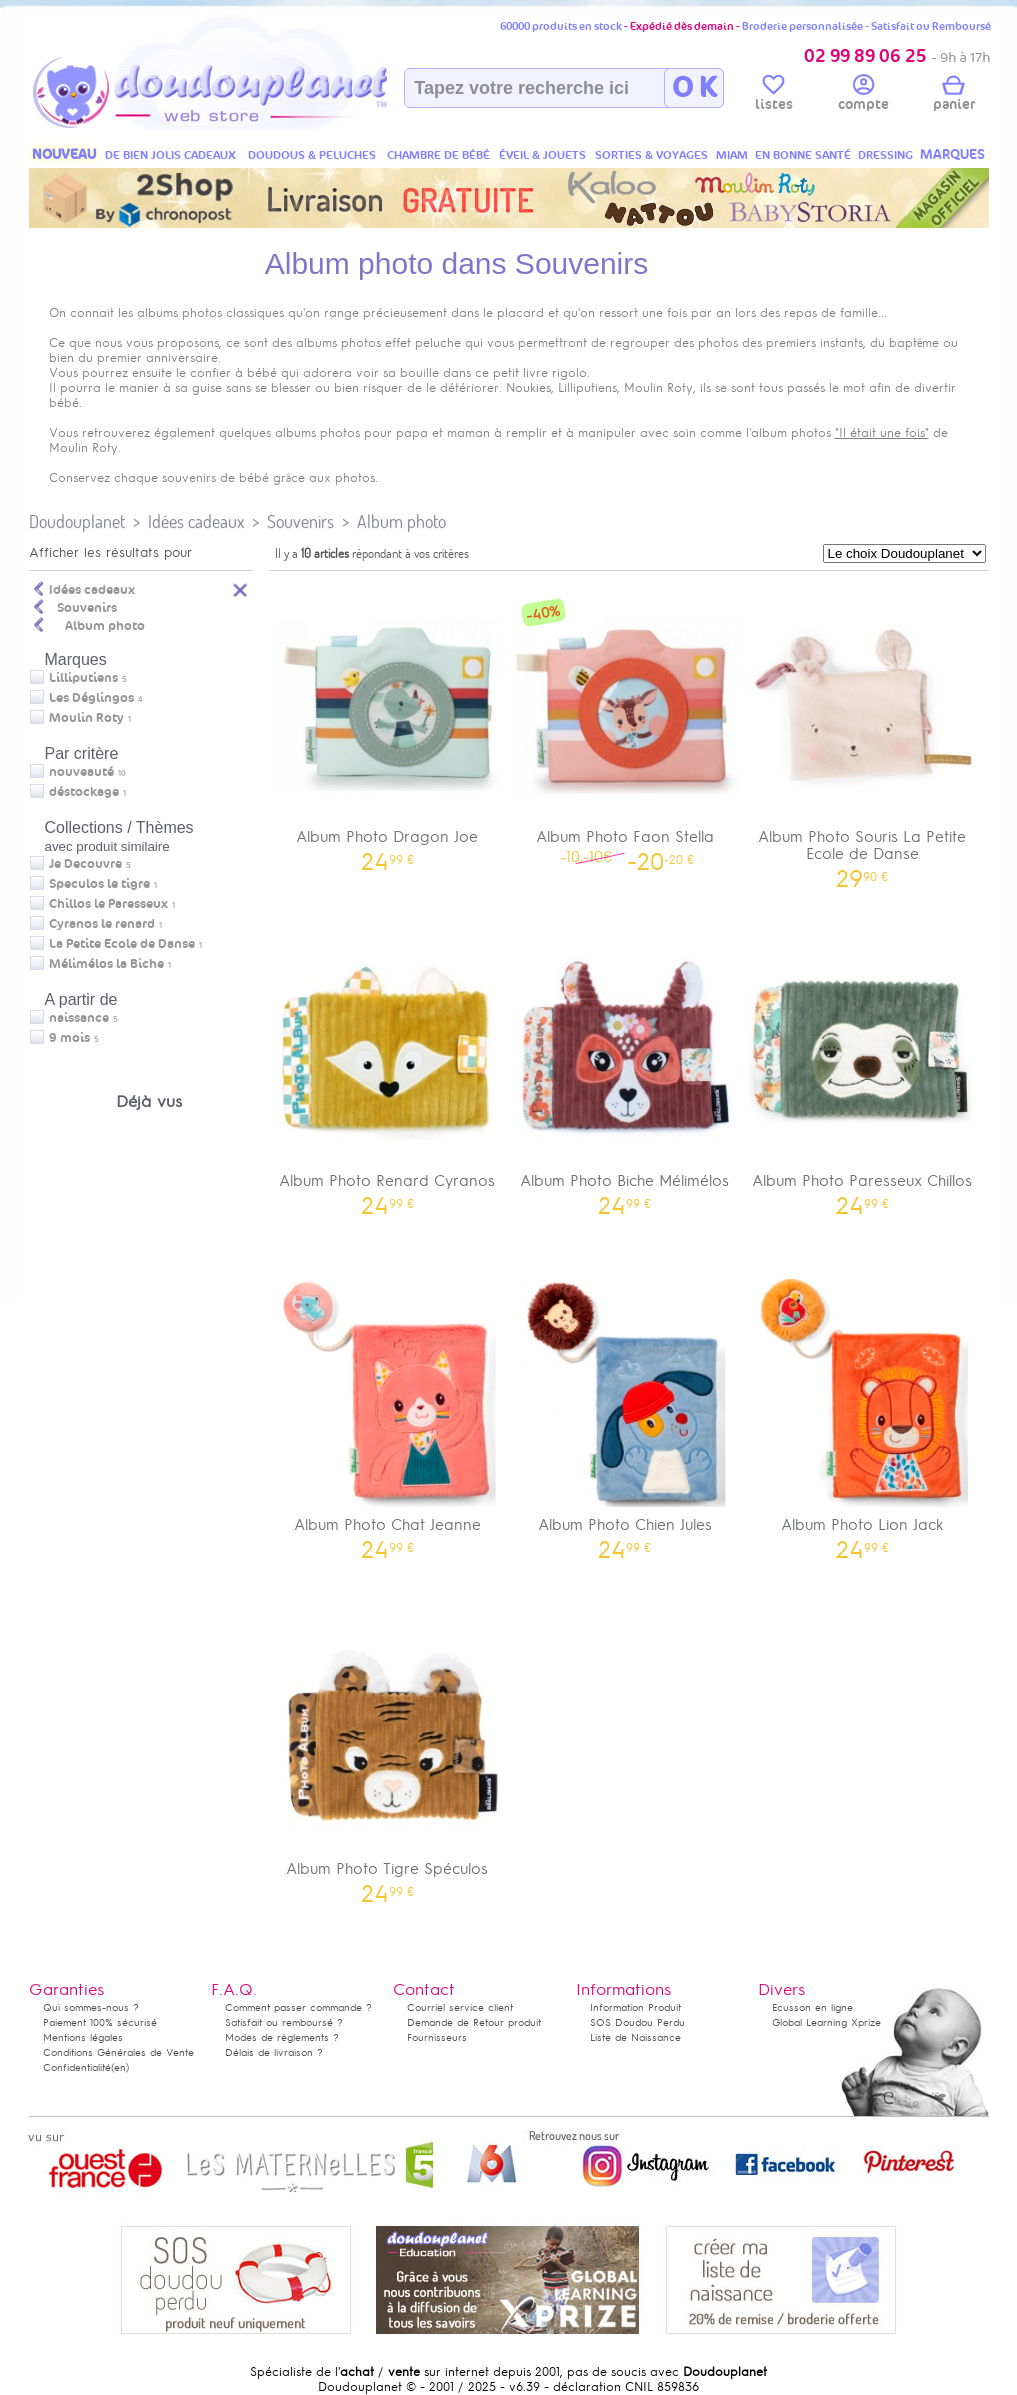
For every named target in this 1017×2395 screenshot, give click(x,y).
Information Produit (635, 2007)
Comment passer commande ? (298, 2007)
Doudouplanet (77, 521)
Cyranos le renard (102, 924)
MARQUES (952, 154)
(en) (120, 2067)
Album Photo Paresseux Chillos (863, 1068)
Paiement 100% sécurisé (100, 2022)
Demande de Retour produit (474, 2022)
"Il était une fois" (882, 433)
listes (774, 96)
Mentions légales (83, 2037)
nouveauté (81, 772)
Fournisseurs (437, 2037)
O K (694, 88)
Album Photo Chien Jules (625, 1412)
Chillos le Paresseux (108, 904)
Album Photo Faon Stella (625, 724)
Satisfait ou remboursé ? (284, 2022)
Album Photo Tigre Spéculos (388, 1756)
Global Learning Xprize (826, 2022)
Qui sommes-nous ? (91, 2007)
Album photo (401, 521)
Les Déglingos (91, 698)
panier (954, 96)
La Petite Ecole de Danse (122, 944)
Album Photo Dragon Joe (388, 724)
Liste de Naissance (635, 2037)
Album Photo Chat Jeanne (388, 1412)
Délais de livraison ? (274, 2052)
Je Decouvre (85, 864)
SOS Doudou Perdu (637, 2022)
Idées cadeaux (196, 521)
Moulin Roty (86, 718)
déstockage (84, 792)
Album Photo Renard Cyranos (388, 1068)
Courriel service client (460, 2007)
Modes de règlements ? (282, 2037)
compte (863, 96)
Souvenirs (300, 521)
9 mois (69, 1038)
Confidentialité (77, 2067)
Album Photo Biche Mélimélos (625, 1068)
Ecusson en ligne (812, 2007)
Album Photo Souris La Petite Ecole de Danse (863, 733)
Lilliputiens (83, 678)
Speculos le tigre (99, 884)
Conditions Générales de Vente (118, 2052)
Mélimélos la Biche (106, 964)
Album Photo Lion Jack (863, 1412)
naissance (79, 1018)
